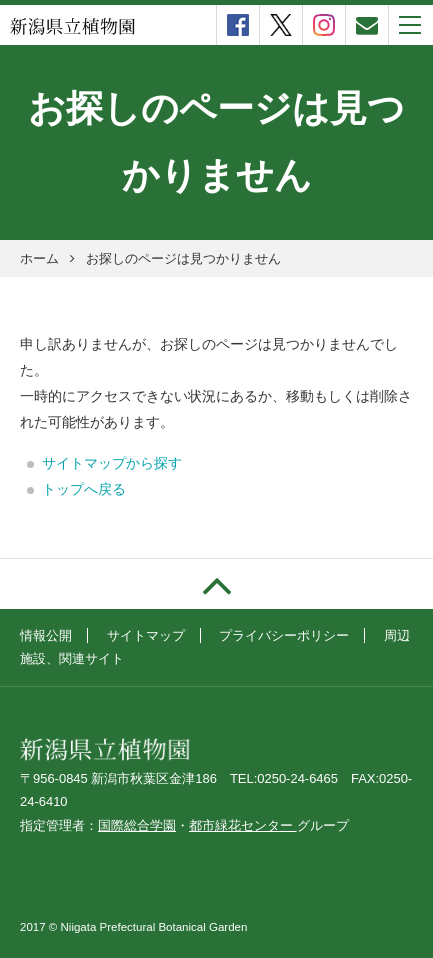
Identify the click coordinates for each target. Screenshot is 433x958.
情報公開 (46, 635)
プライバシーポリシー (284, 635)
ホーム (39, 258)
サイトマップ (146, 635)
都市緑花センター (243, 825)
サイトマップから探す (112, 463)
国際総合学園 (137, 825)
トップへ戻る (84, 489)
